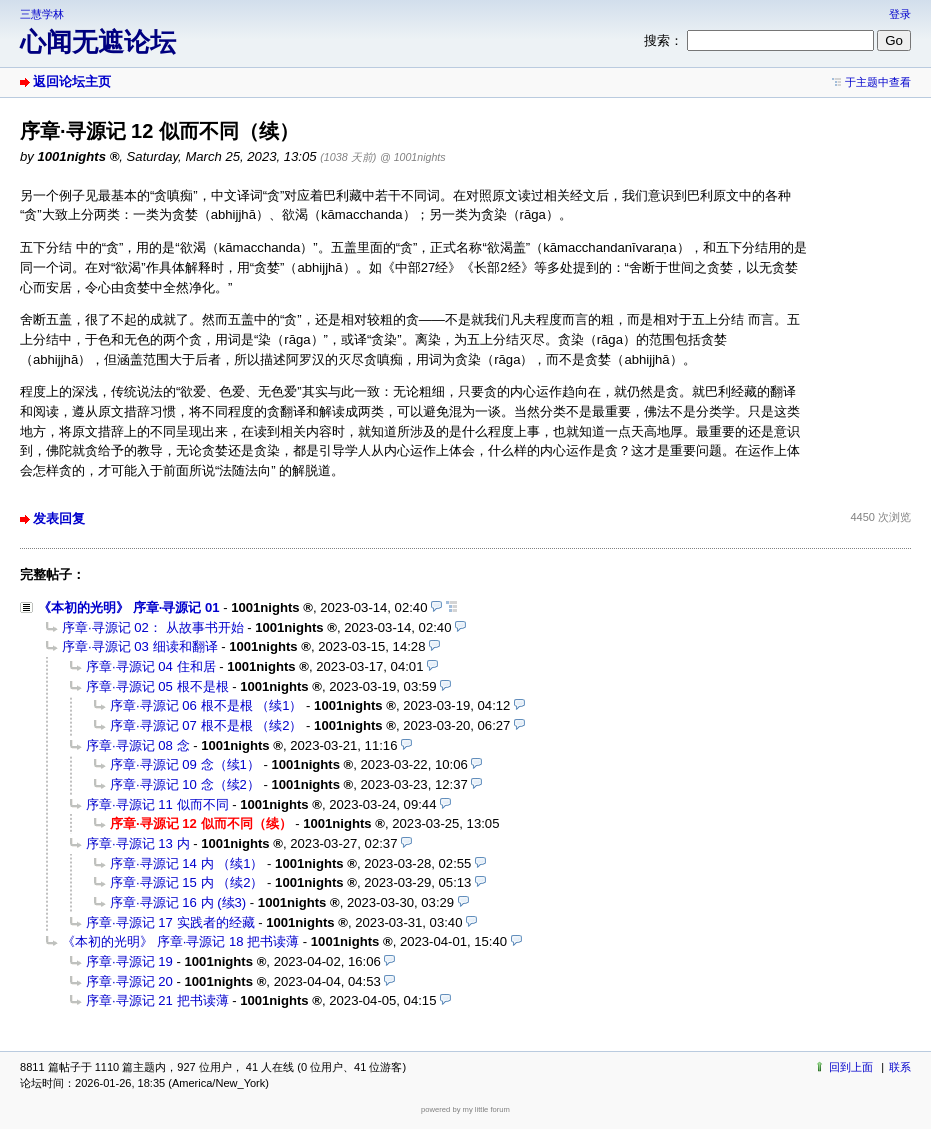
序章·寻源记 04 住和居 (151, 666)
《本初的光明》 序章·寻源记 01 (129, 607)
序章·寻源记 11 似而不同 (157, 804)
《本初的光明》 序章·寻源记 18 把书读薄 (180, 941)
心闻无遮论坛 (98, 42)
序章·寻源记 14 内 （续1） (186, 863)
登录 (900, 14)
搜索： (663, 40)
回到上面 (851, 1067)
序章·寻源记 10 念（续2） (185, 784)
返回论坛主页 (72, 81)
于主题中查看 (878, 82)
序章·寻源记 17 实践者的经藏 (170, 922)
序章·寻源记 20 (129, 981)
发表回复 (59, 518)
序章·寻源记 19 (129, 961)
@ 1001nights (413, 157)
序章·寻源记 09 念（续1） (185, 764)
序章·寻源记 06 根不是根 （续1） (206, 705)
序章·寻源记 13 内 (138, 843)
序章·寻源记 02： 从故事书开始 (153, 627)
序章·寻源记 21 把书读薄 (157, 1000)
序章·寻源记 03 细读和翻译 (140, 646)
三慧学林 (42, 14)
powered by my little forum (465, 1109)
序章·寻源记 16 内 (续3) (178, 902)
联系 (900, 1067)
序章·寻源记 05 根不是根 (157, 686)
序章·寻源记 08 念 (138, 745)
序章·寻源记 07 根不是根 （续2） (206, 725)
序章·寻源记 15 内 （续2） (186, 882)
